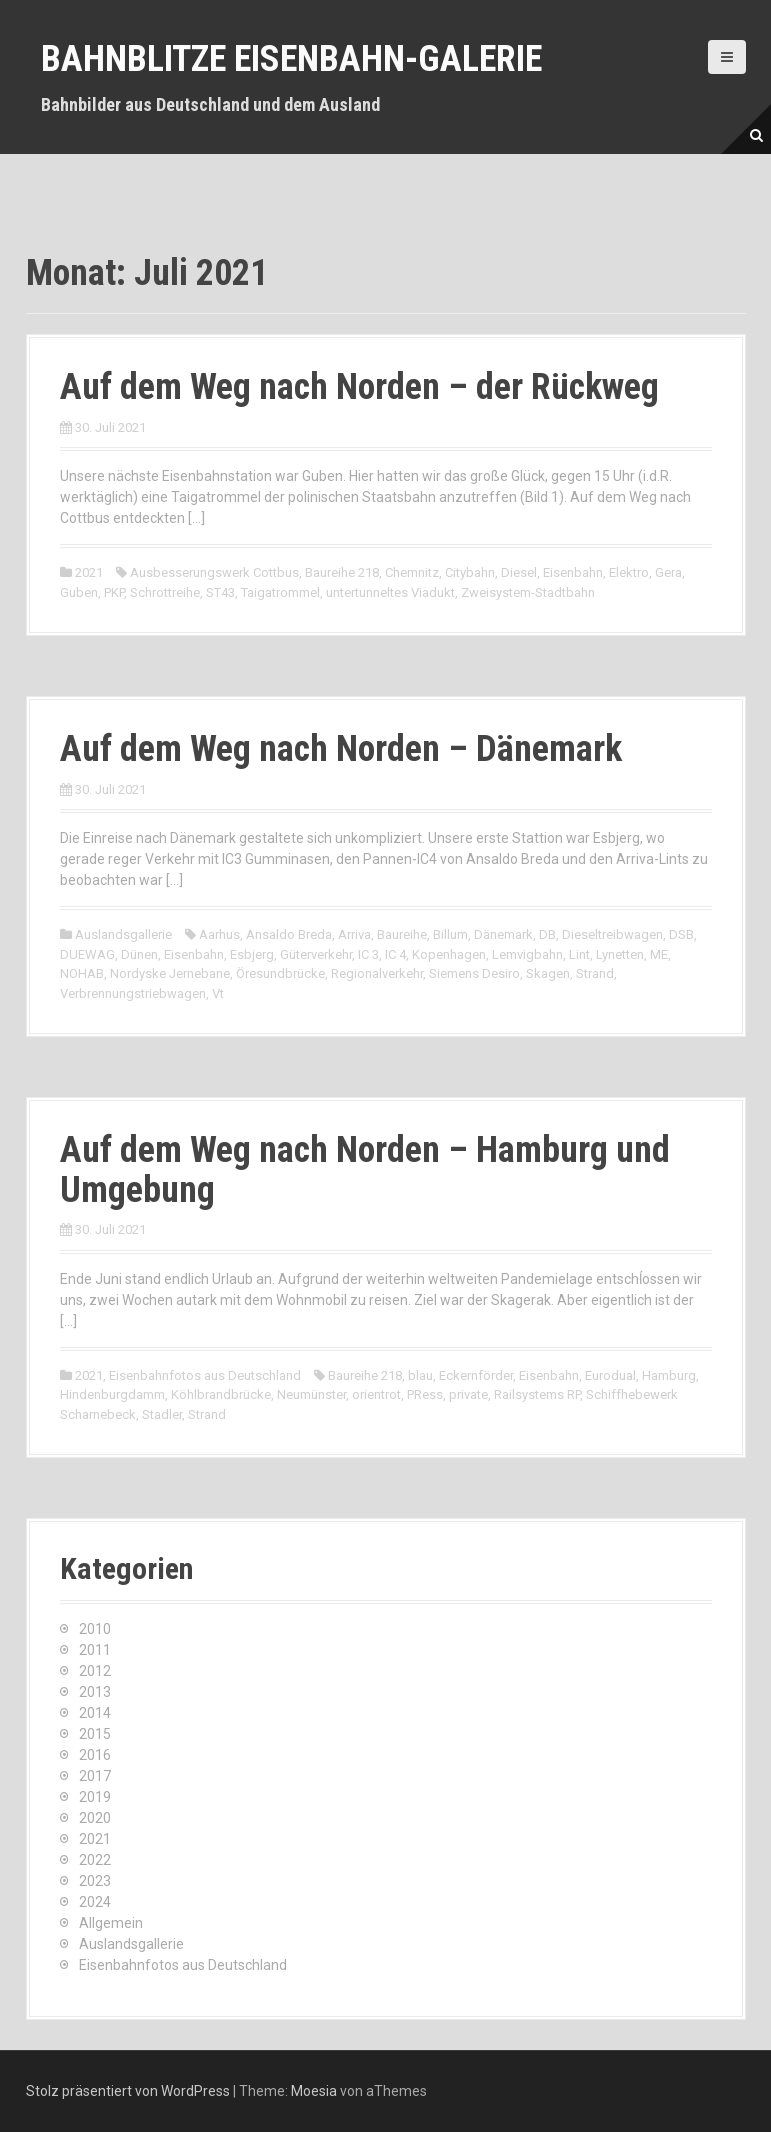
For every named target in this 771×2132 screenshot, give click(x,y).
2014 (95, 1713)
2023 (95, 1881)
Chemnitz (412, 572)
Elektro (629, 572)
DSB (681, 934)
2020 (95, 1818)
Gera (668, 572)
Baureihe (402, 934)
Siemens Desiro (474, 973)
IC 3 (368, 954)
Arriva (354, 934)
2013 (95, 1692)
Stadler (162, 1414)
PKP (114, 592)
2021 (89, 572)
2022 (95, 1860)
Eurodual (610, 1375)
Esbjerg (252, 954)
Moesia (314, 2091)
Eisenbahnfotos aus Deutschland (205, 1375)
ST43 (220, 592)
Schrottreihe (165, 592)
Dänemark (503, 934)
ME (659, 954)
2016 (95, 1755)
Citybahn (470, 572)
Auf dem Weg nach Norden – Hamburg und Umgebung (365, 1170)
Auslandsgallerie (123, 934)
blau (420, 1375)
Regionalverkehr (377, 973)
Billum (450, 934)
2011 (95, 1650)
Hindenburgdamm (112, 1394)
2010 (95, 1629)
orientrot (376, 1394)
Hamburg (669, 1375)
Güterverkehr (316, 954)
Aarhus (219, 934)
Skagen (548, 973)
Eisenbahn (573, 572)
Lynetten (620, 954)
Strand (595, 973)
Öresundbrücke (280, 973)
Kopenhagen (449, 954)
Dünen (139, 954)
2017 (95, 1776)
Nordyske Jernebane (170, 973)
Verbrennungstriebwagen (133, 993)
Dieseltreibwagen (612, 934)
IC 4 (395, 954)
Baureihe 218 (342, 572)
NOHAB (82, 973)
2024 (95, 1902)
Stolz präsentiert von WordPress (128, 2091)
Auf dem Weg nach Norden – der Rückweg (359, 387)
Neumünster (311, 1394)
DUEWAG (87, 954)
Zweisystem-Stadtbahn (528, 592)
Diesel (519, 572)
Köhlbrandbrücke (221, 1394)
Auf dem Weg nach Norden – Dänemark (341, 749)
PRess (425, 1394)
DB (547, 934)
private (468, 1394)
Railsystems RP (537, 1394)
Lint (579, 954)
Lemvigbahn (527, 954)
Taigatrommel (280, 592)
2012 (95, 1671)
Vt (218, 993)
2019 (95, 1797)
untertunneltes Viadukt (390, 592)
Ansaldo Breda (289, 934)
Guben (79, 592)
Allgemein (111, 1923)
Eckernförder (476, 1375)
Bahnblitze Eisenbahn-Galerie (291, 59)
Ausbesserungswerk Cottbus (214, 572)
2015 (95, 1734)
